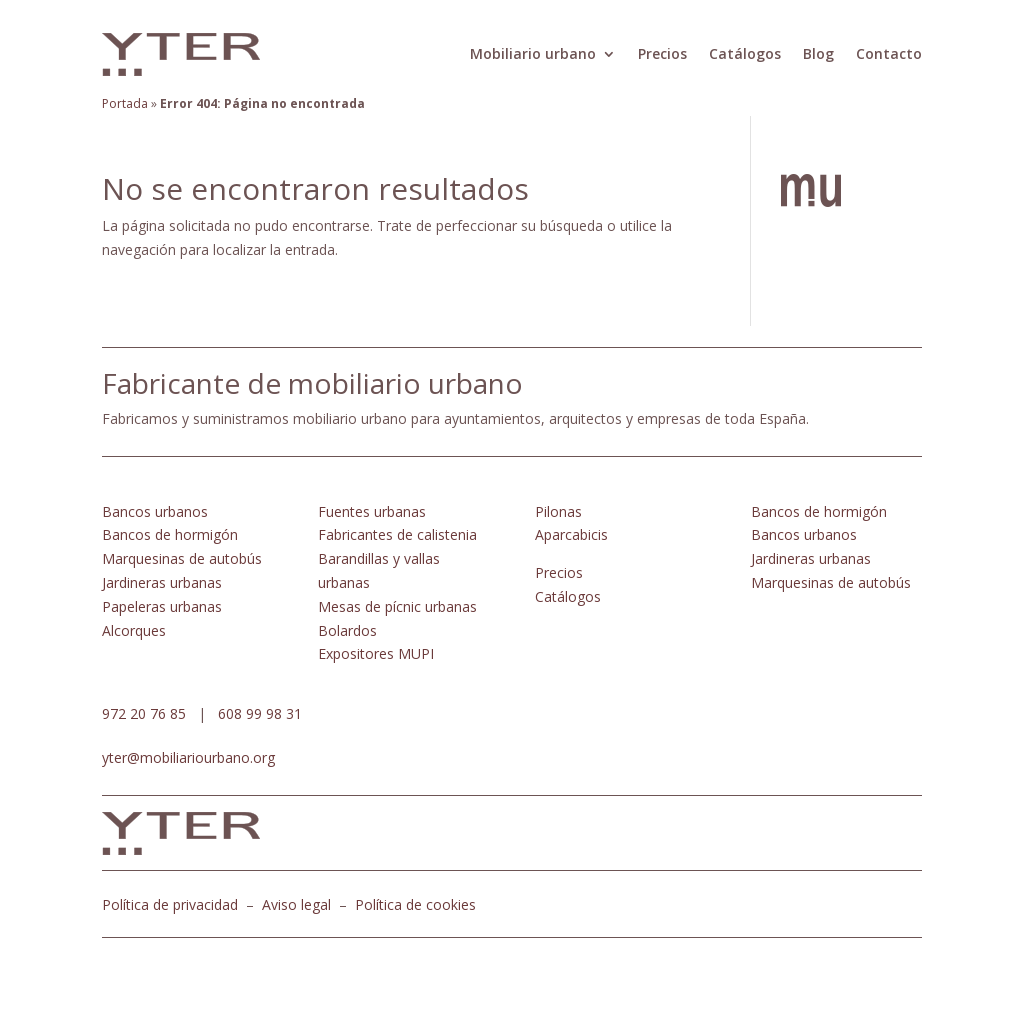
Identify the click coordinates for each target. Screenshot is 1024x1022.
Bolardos (347, 630)
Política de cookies (415, 904)
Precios (662, 53)
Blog (818, 53)
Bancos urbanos (155, 511)
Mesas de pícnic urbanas (397, 606)
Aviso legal (296, 904)
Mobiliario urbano (533, 53)
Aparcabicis (571, 534)
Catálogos (745, 53)
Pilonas (558, 511)
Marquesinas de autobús (182, 558)
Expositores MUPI (376, 653)
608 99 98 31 (260, 713)
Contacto (889, 53)
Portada (125, 103)
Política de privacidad (170, 904)
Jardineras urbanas (162, 582)
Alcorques (134, 630)
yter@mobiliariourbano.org (188, 757)
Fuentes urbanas (372, 511)
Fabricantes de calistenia (397, 534)
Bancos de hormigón (170, 534)
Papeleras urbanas (162, 606)
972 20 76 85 (144, 713)
